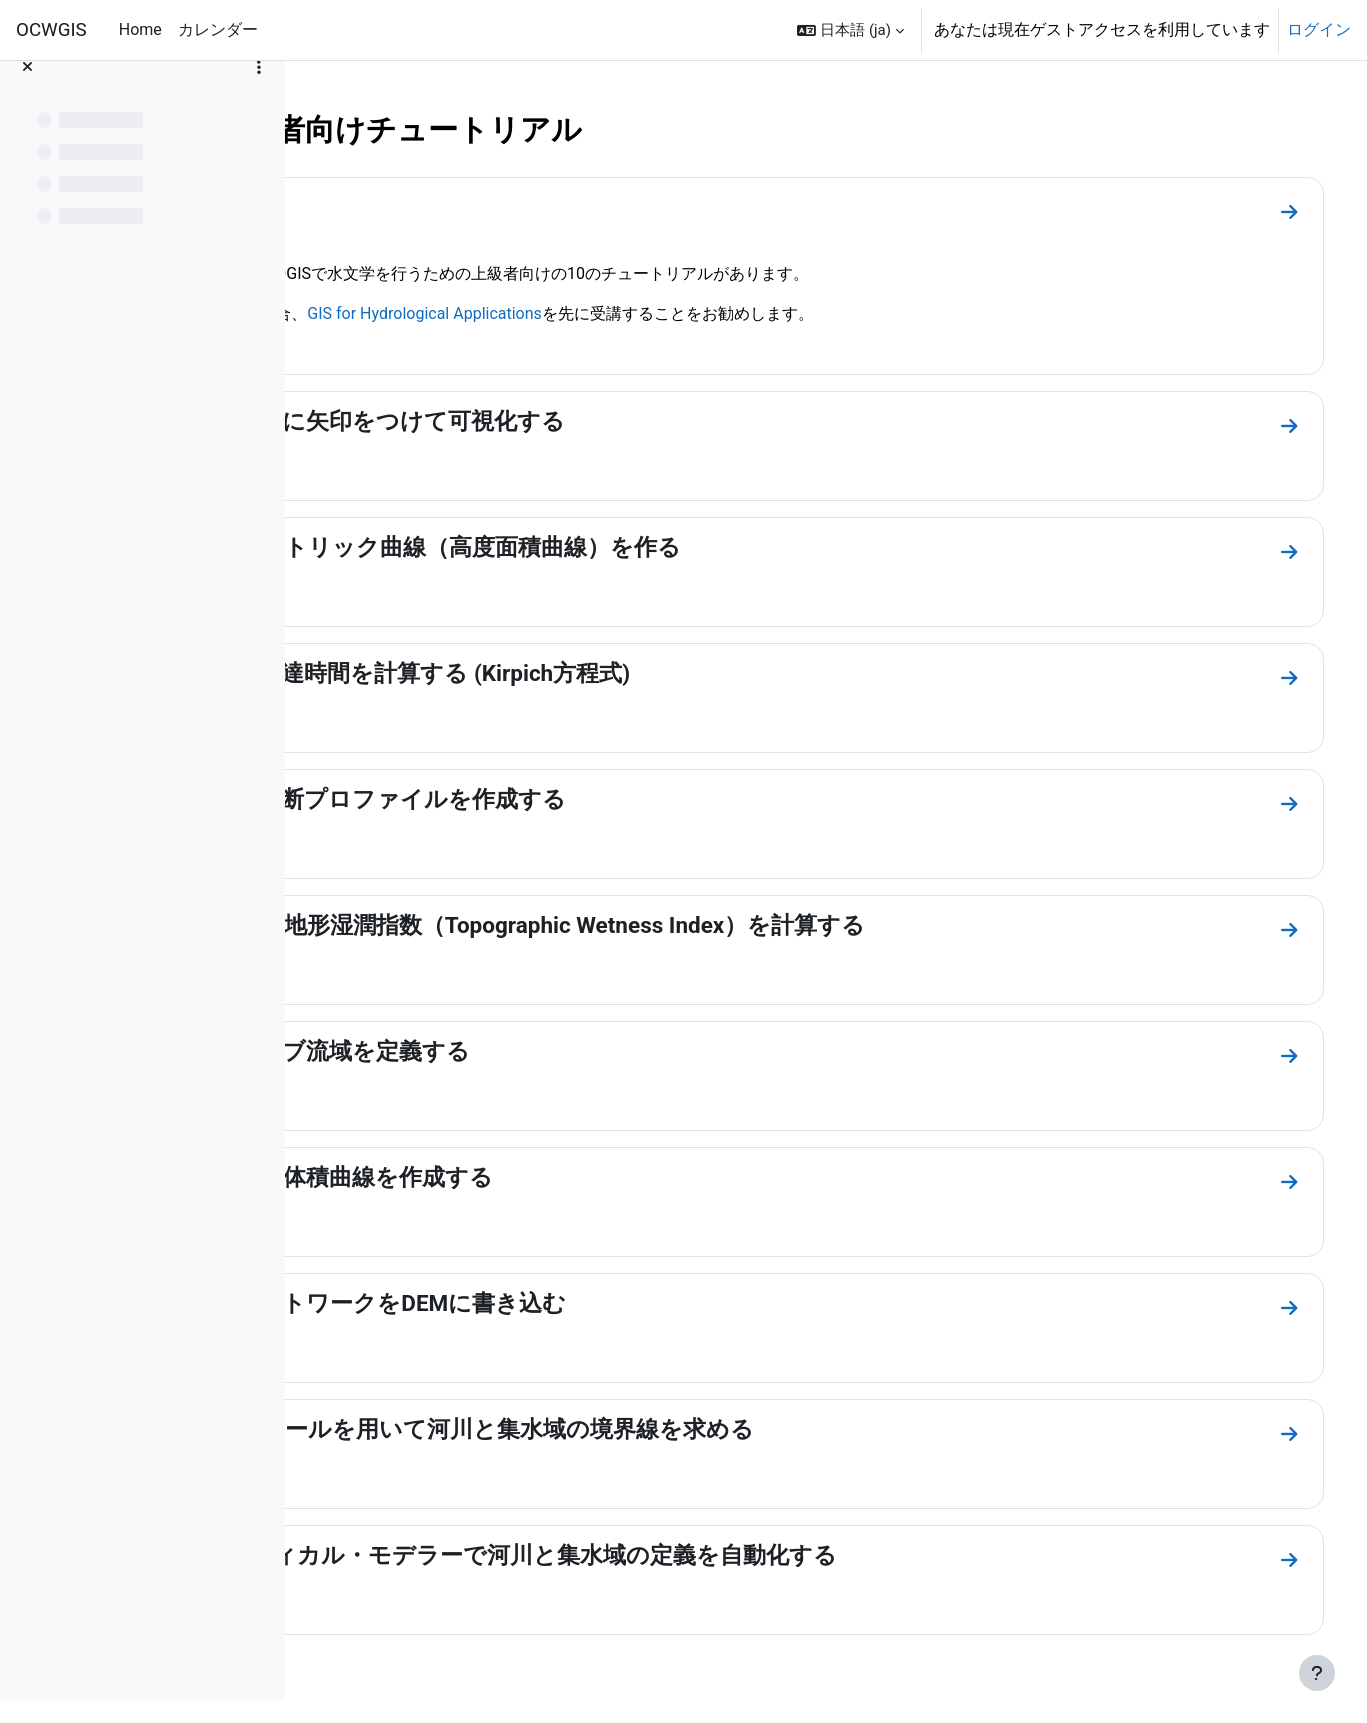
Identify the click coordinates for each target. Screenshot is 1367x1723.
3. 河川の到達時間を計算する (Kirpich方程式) (574, 673)
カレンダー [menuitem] (218, 29)
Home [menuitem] (140, 29)
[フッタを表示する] (1317, 1673)
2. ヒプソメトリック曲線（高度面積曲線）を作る (600, 547)
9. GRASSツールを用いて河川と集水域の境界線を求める (636, 1429)
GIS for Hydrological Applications (602, 313)
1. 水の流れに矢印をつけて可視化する (542, 421)
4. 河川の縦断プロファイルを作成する (542, 799)
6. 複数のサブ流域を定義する (494, 1051)
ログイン (1319, 29)
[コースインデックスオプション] (259, 90)
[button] (850, 30)
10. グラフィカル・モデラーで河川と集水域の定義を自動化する (678, 1555)
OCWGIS (51, 30)
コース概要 (399, 207)
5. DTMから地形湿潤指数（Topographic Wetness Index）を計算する (692, 925)
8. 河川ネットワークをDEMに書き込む (542, 1303)
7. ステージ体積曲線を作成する (506, 1177)
